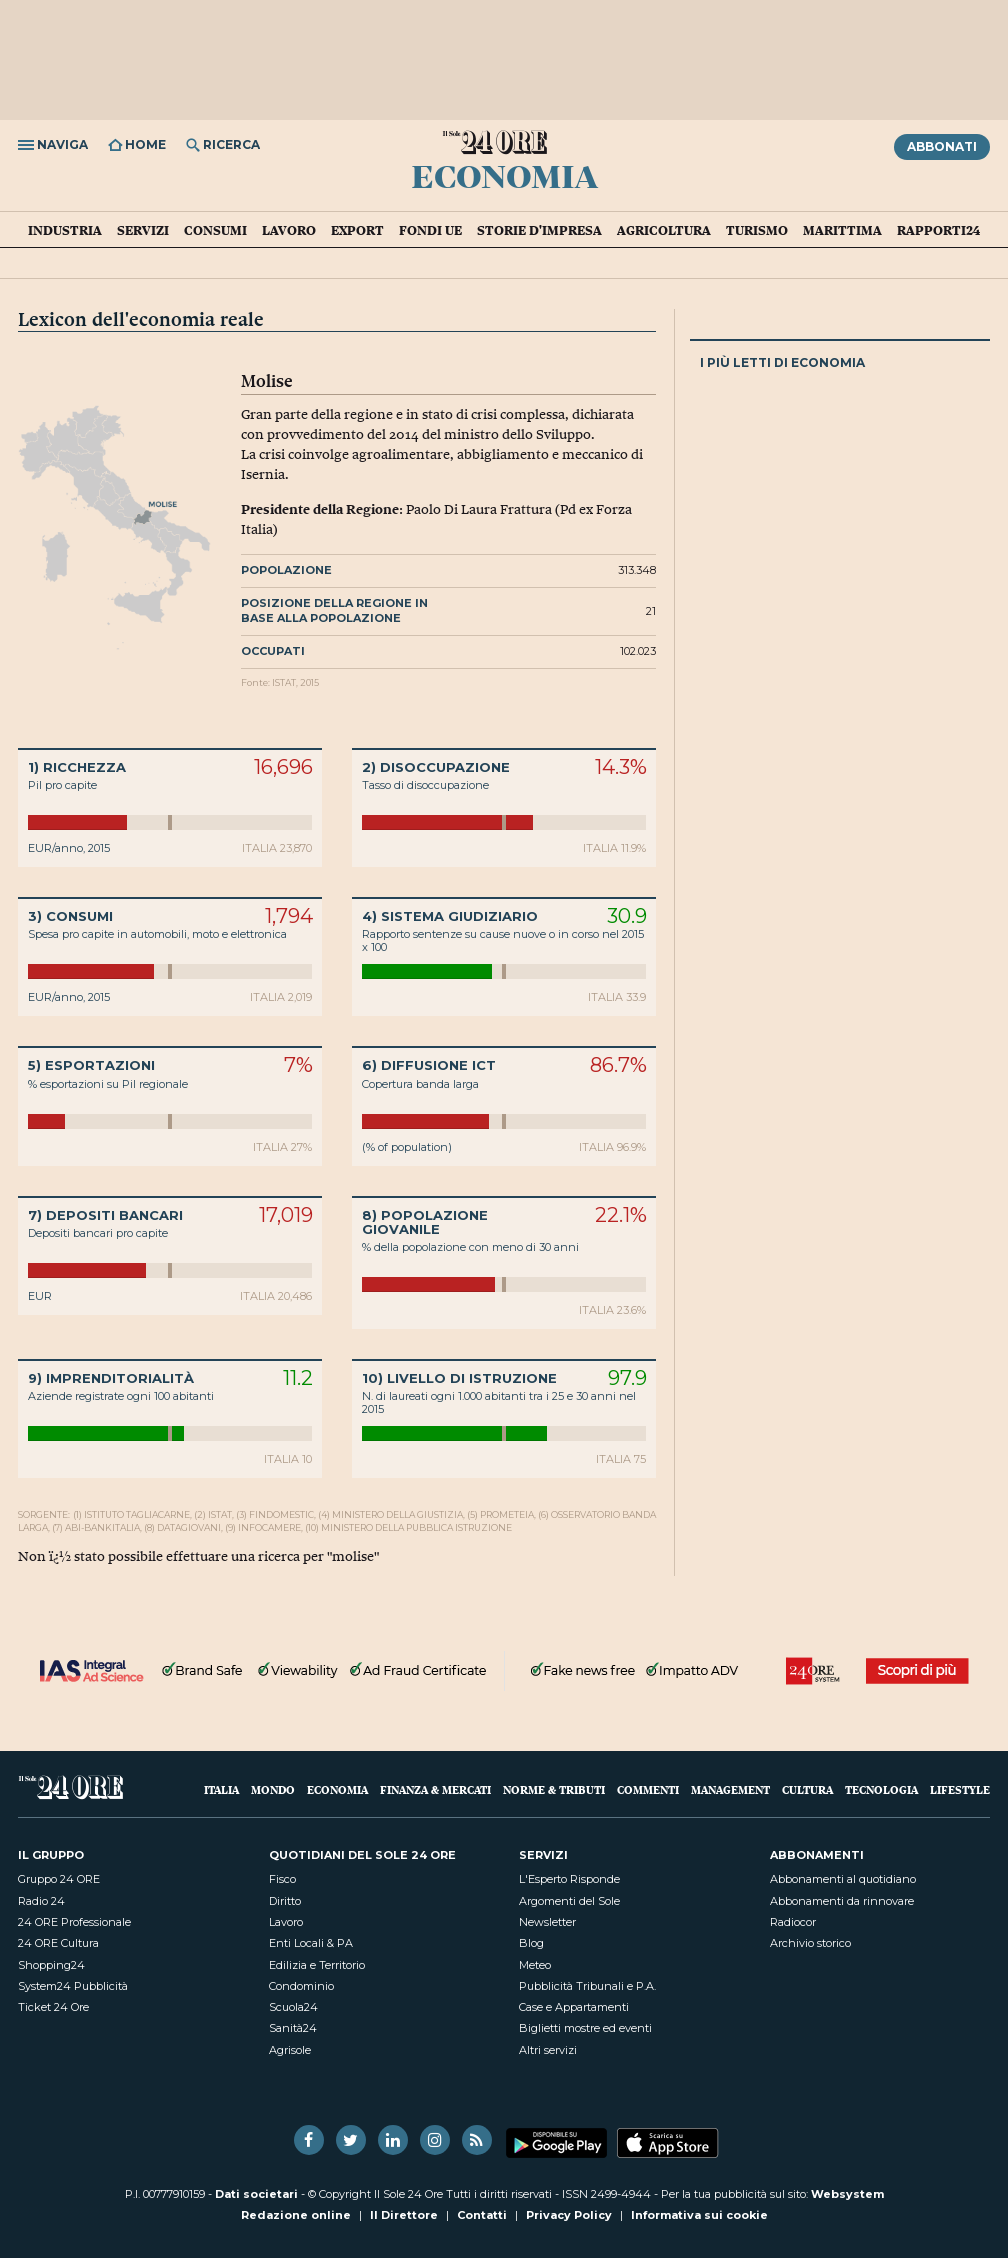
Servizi (143, 230)
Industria (65, 230)
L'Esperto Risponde (569, 1879)
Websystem (847, 2194)
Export (357, 230)
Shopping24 (51, 1965)
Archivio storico (810, 1943)
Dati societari (256, 2194)
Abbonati (942, 146)
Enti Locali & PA (311, 1943)
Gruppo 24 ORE (59, 1879)
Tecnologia (881, 1789)
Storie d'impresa (539, 230)
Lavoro (289, 230)
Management (730, 1789)
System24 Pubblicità (73, 1986)
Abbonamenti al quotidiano (843, 1879)
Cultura (807, 1789)
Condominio (301, 1986)
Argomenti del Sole (569, 1901)
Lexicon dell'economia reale (141, 319)
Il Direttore (404, 2215)
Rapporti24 (938, 230)
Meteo (535, 1965)
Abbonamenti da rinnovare (842, 1901)
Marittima (842, 230)
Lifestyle (960, 1789)
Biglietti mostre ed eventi (585, 2028)
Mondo (273, 1789)
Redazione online (296, 2215)
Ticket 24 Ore (53, 2007)
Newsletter (547, 1922)
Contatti (482, 2215)
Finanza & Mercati (435, 1789)
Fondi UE (430, 230)
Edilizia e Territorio (317, 1965)
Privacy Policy (569, 2215)
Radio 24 (41, 1901)
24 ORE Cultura (58, 1943)
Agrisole (290, 2050)
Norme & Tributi (554, 1789)
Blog (531, 1943)
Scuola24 (293, 2007)
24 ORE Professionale (74, 1922)
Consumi (215, 230)
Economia (504, 175)
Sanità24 (293, 2028)
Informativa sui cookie (699, 2215)
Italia (221, 1789)
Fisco (282, 1879)
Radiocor (793, 1922)
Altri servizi (548, 2050)
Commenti (648, 1789)
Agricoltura (664, 230)
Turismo (757, 230)
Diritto (285, 1901)
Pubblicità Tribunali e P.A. (587, 1986)
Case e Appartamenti (574, 2007)
